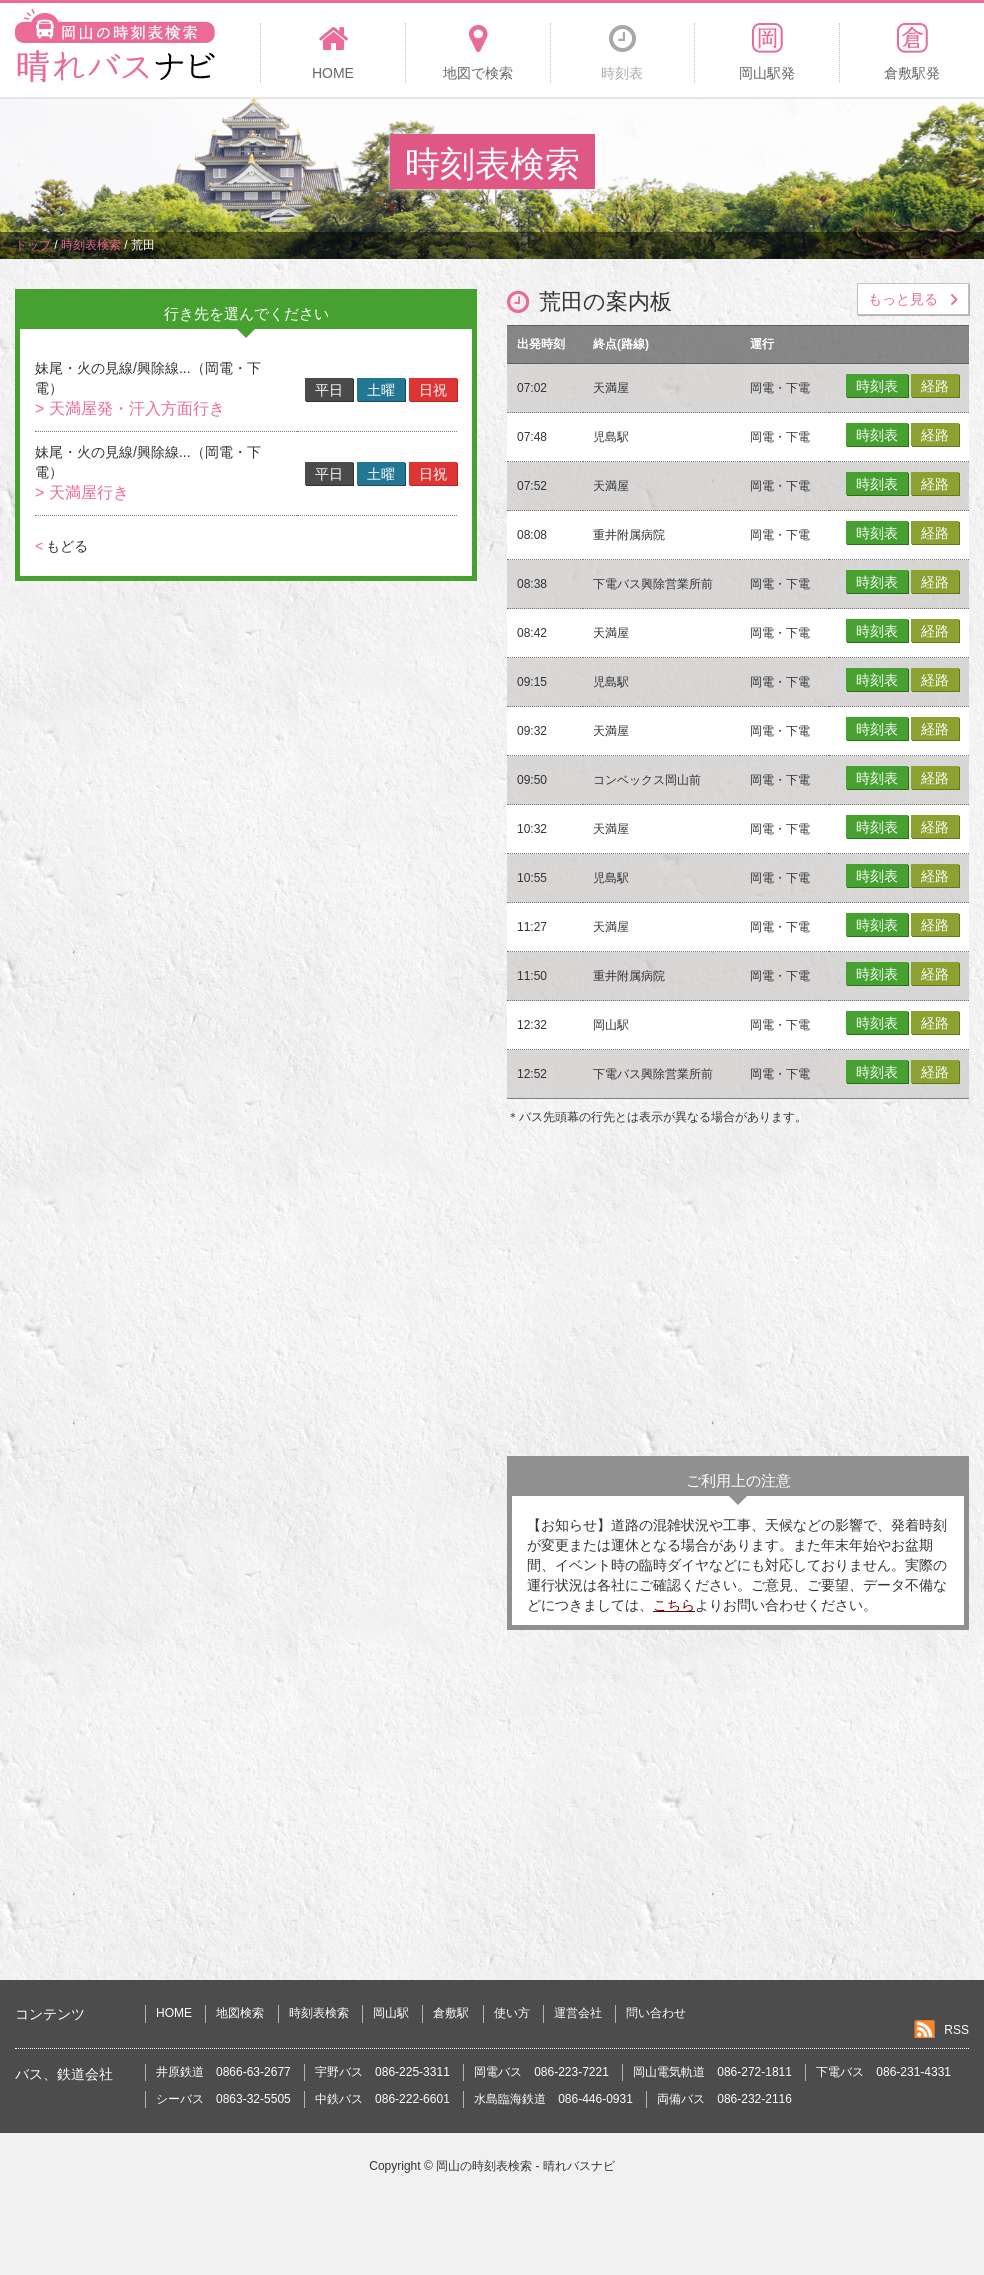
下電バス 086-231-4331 (883, 2072)
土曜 (381, 390)
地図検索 (240, 2013)
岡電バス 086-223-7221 (541, 2072)
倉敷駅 (451, 2013)
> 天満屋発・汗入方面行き (130, 408)
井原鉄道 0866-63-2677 (223, 2072)
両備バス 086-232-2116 (724, 2099)
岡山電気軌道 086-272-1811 (712, 2072)
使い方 (512, 2013)
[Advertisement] (738, 1296)
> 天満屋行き (82, 492)
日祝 (433, 390)
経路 (935, 386)
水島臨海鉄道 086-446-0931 (553, 2099)
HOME (174, 2013)
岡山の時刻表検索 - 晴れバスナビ (525, 2166)
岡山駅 (391, 2013)
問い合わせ (656, 2013)
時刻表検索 (319, 2013)
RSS (956, 2030)
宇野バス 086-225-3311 (382, 2072)
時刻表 (877, 386)
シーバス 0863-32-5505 (223, 2099)
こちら (674, 1605)
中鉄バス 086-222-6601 (382, 2099)
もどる (61, 546)
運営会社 (578, 2013)
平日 (329, 390)
